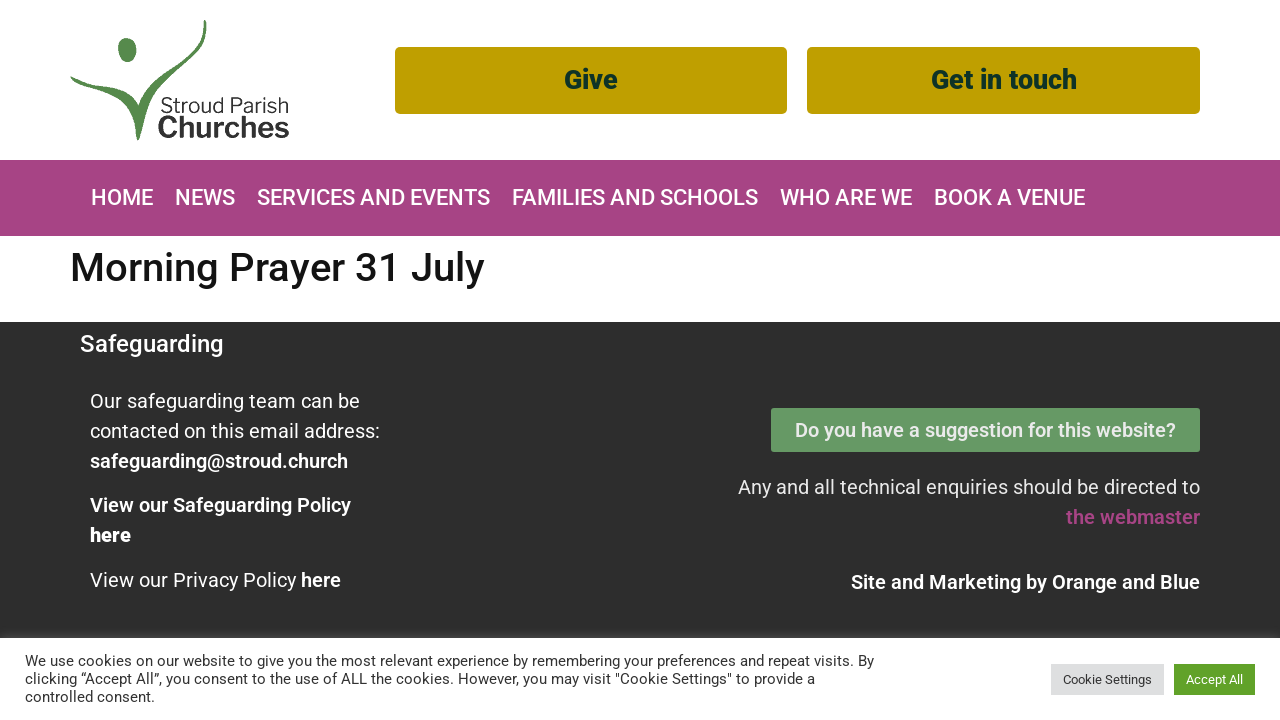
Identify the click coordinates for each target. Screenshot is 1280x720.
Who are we (846, 197)
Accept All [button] (1214, 679)
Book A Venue (1009, 197)
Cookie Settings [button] (1107, 679)
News (205, 197)
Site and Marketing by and (1025, 582)
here (321, 580)
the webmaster (1133, 517)
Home (122, 197)
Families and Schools (635, 197)
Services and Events (373, 197)
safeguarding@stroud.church (219, 461)
